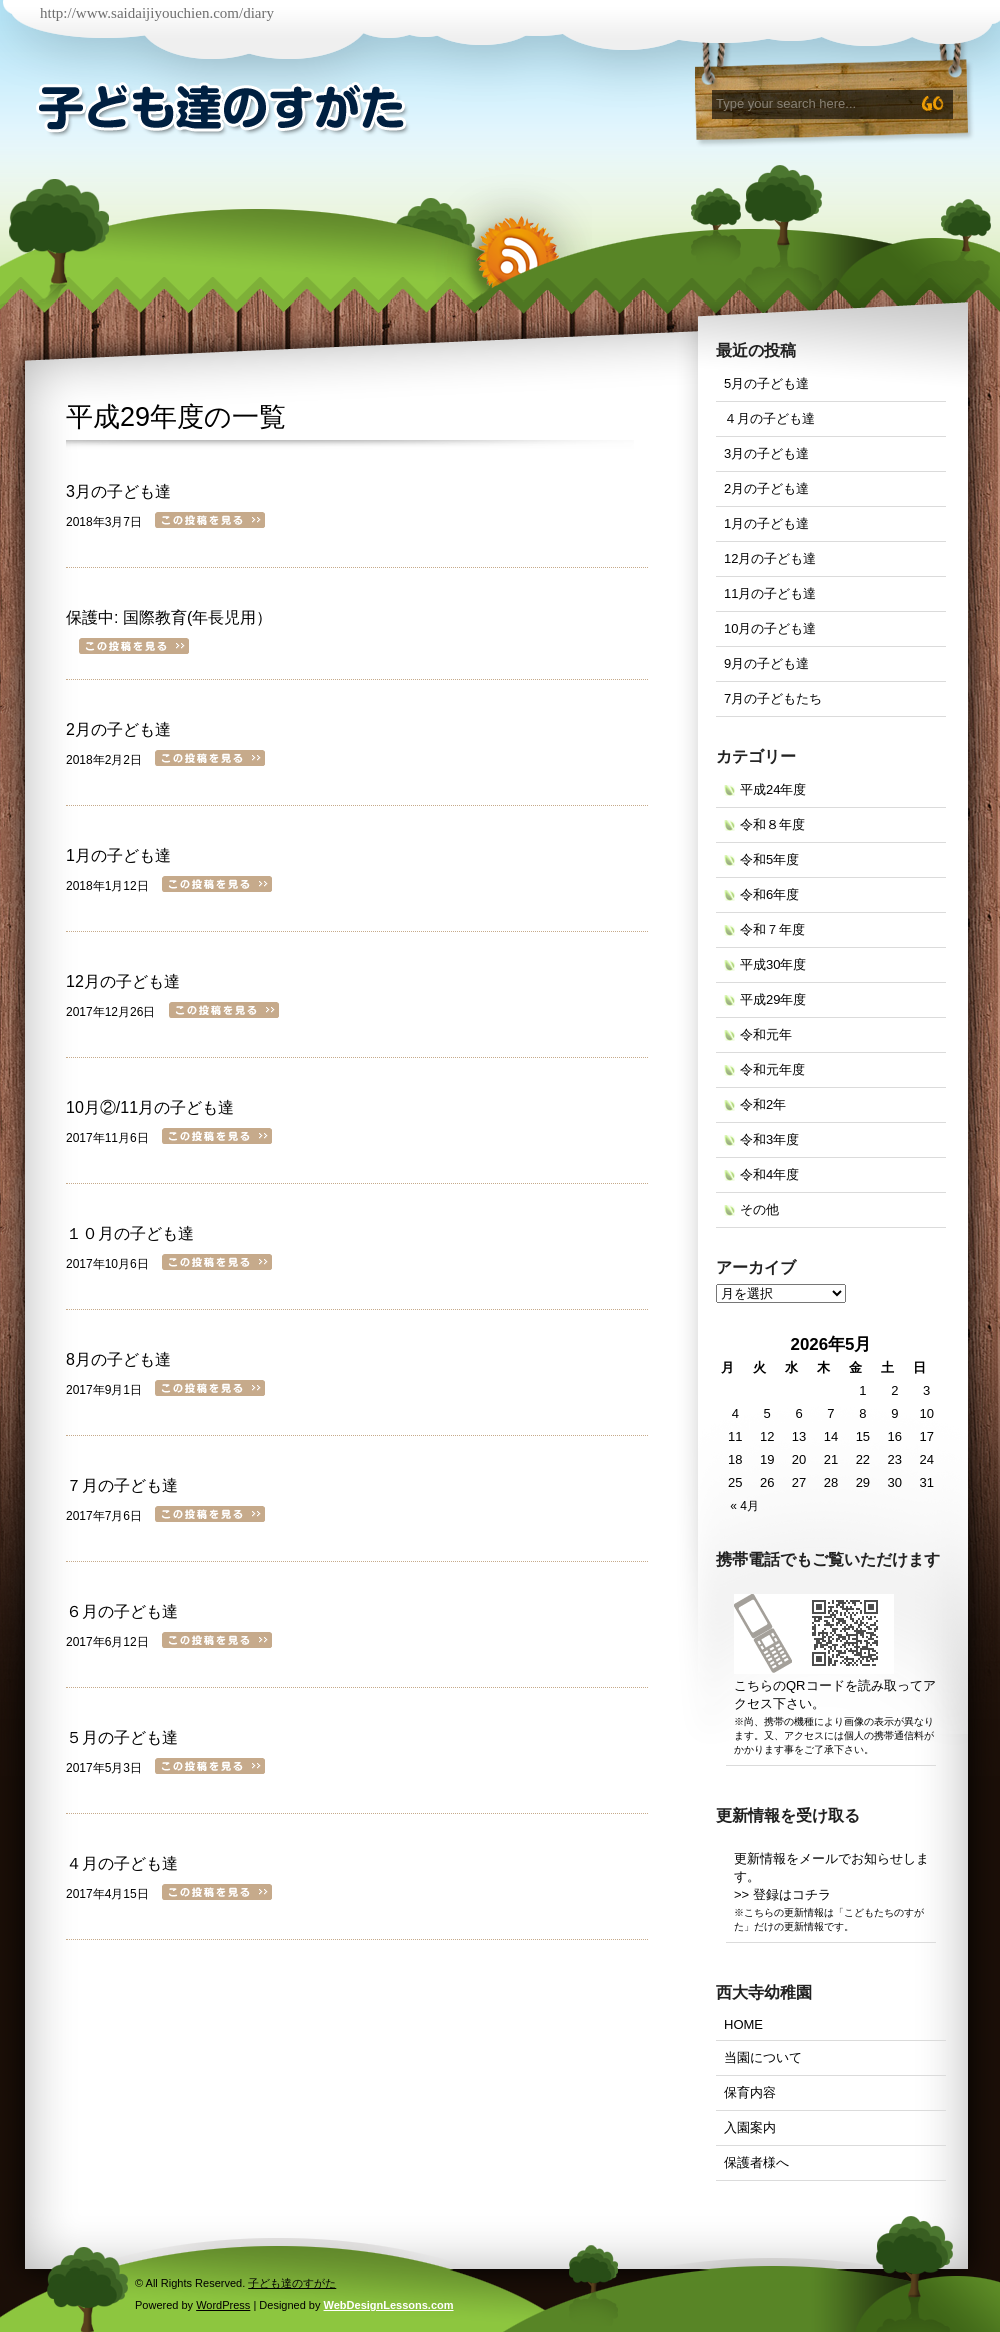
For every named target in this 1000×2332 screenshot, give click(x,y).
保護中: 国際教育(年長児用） (169, 617)
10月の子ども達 (770, 628)
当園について (763, 2057)
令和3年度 (769, 1139)
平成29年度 (135, 417)
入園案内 (750, 2127)
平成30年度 (773, 964)
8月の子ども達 (118, 1359)
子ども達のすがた (292, 2283)
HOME (743, 2024)
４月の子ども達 (122, 1863)
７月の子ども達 (122, 1485)
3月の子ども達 (118, 491)
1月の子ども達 (118, 855)
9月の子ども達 (766, 663)
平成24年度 (773, 789)
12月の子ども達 (123, 981)
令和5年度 (769, 859)
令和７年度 (772, 929)
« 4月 (744, 1506)
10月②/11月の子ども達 (150, 1107)
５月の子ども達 (122, 1737)
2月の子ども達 (118, 729)
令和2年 (763, 1104)
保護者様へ (756, 2162)
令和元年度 (772, 1069)
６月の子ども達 (122, 1611)
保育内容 (750, 2092)
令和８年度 (772, 824)
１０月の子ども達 (130, 1233)
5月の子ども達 (766, 383)
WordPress (223, 2305)
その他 (759, 1209)
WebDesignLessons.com (389, 2305)
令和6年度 (769, 894)
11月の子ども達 (770, 593)
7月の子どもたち (773, 698)
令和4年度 (769, 1174)
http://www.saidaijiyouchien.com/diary (157, 13)
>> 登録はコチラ (782, 1894)
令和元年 (766, 1034)
